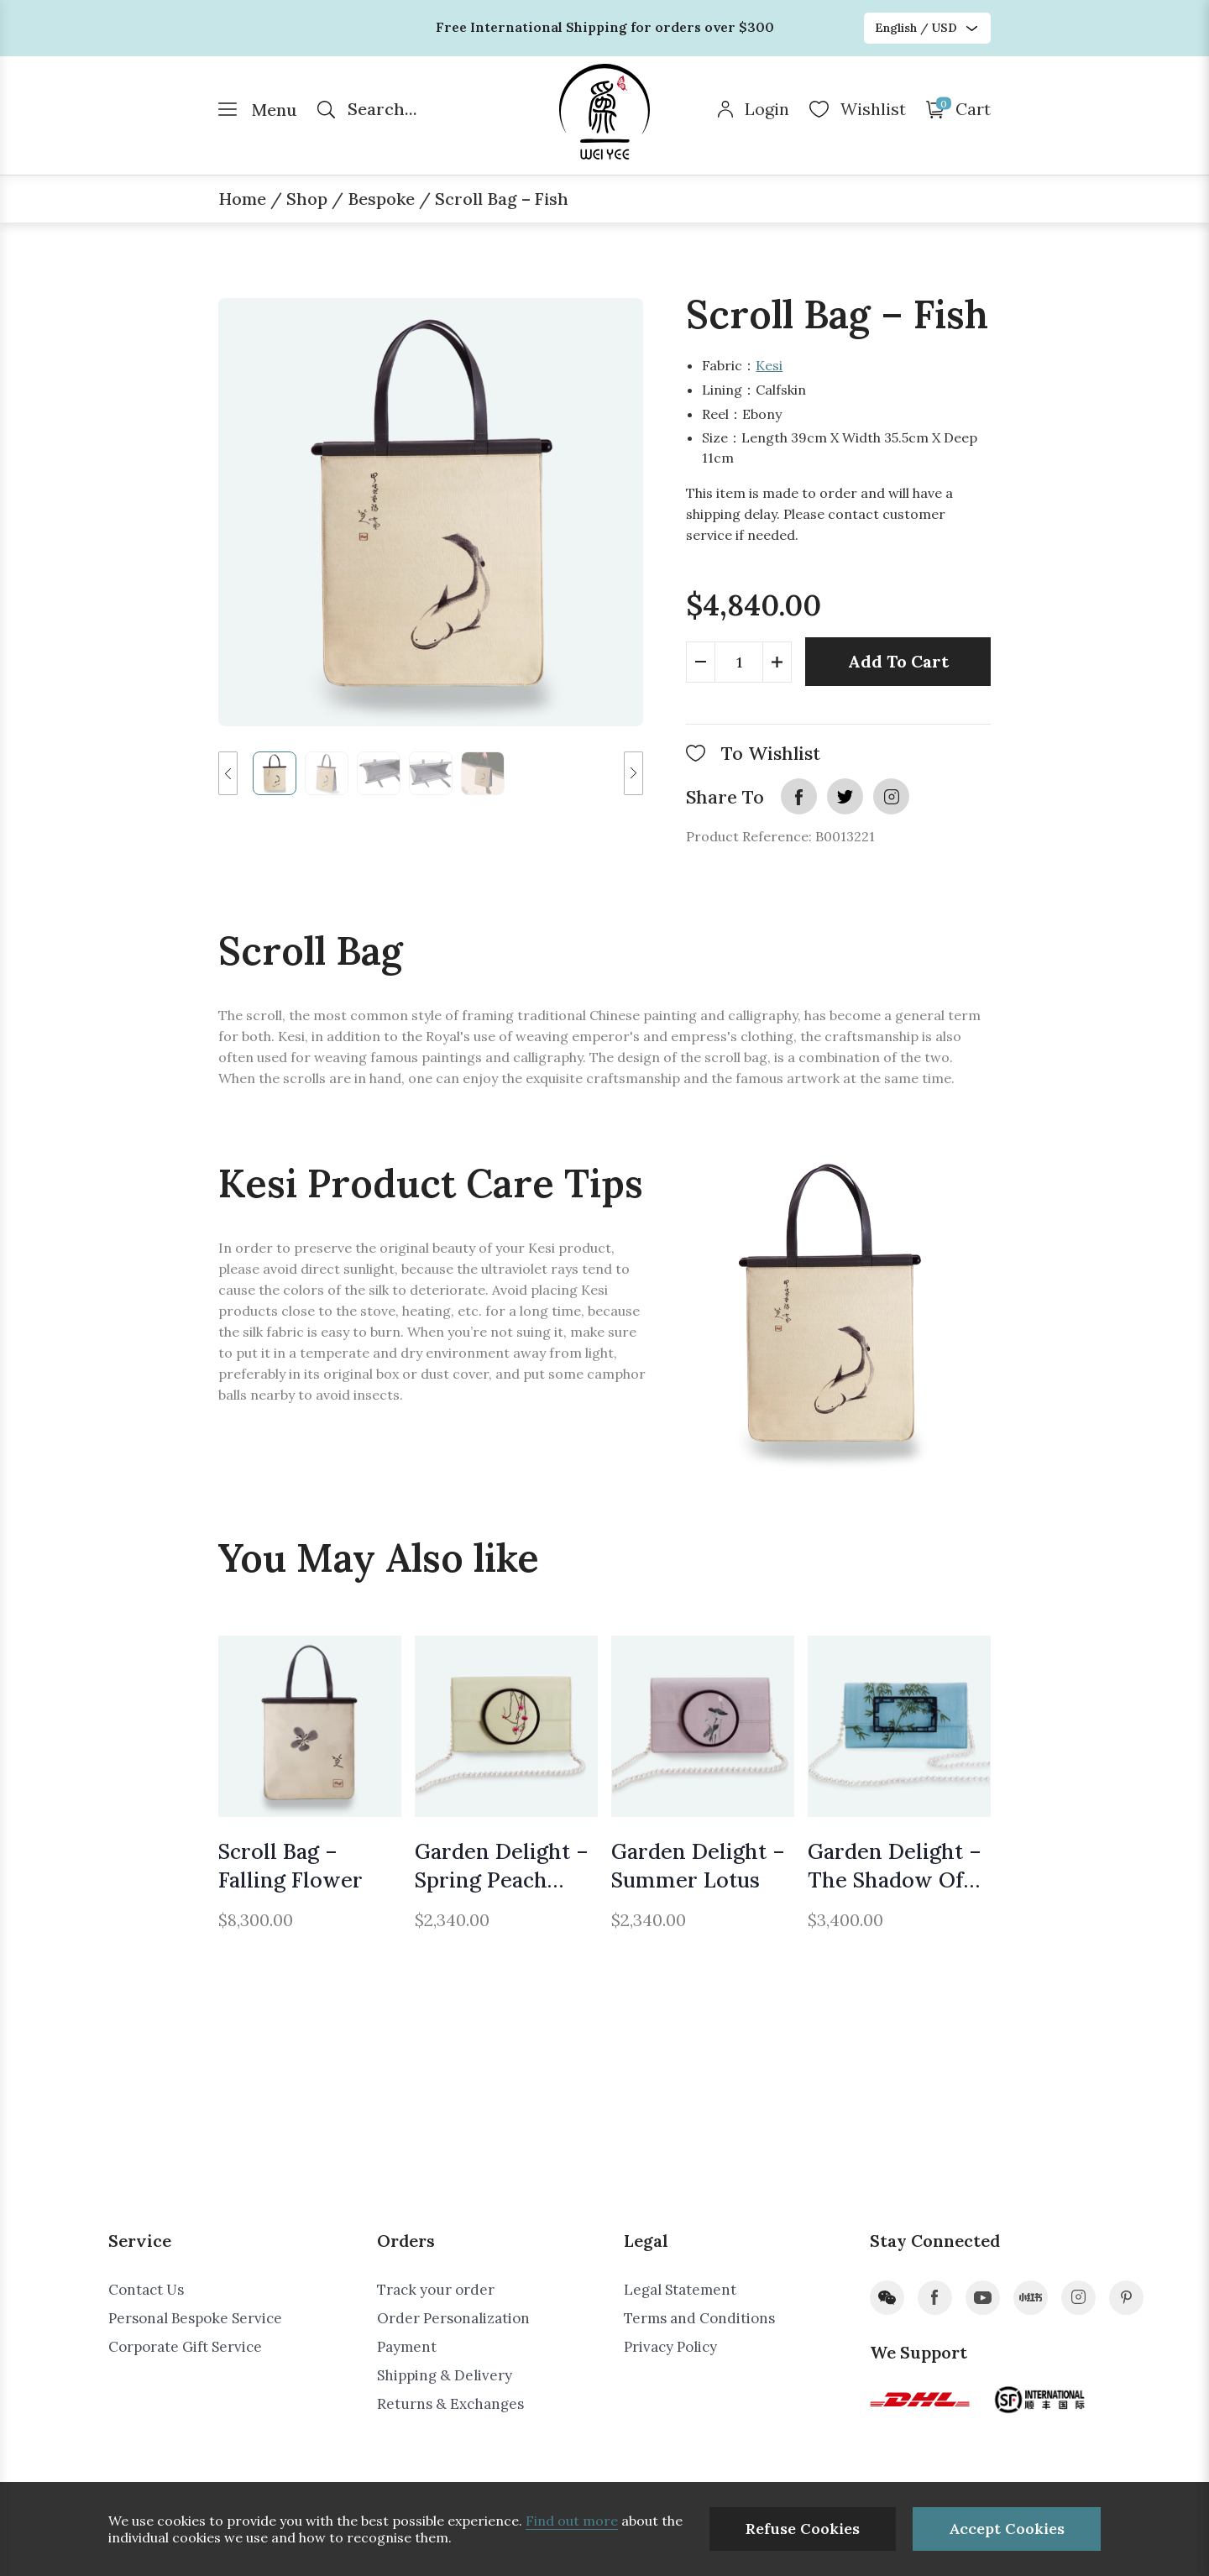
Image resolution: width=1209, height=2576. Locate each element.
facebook (799, 796)
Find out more (572, 2520)
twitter (845, 796)
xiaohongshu (1030, 2297)
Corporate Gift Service (185, 2347)
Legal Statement (680, 2289)
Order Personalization (453, 2318)
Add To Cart (898, 661)
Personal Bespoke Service (195, 2318)
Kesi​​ (769, 365)
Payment (407, 2347)
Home (242, 198)
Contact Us (146, 2289)
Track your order (436, 2289)
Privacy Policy (670, 2347)
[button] (228, 773)
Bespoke (381, 198)
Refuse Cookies (803, 2528)
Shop (306, 198)
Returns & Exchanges (450, 2404)
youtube (983, 2297)
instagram (891, 796)
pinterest (1126, 2297)
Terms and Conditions (699, 2318)
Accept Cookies (1007, 2528)
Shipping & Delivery (444, 2375)
